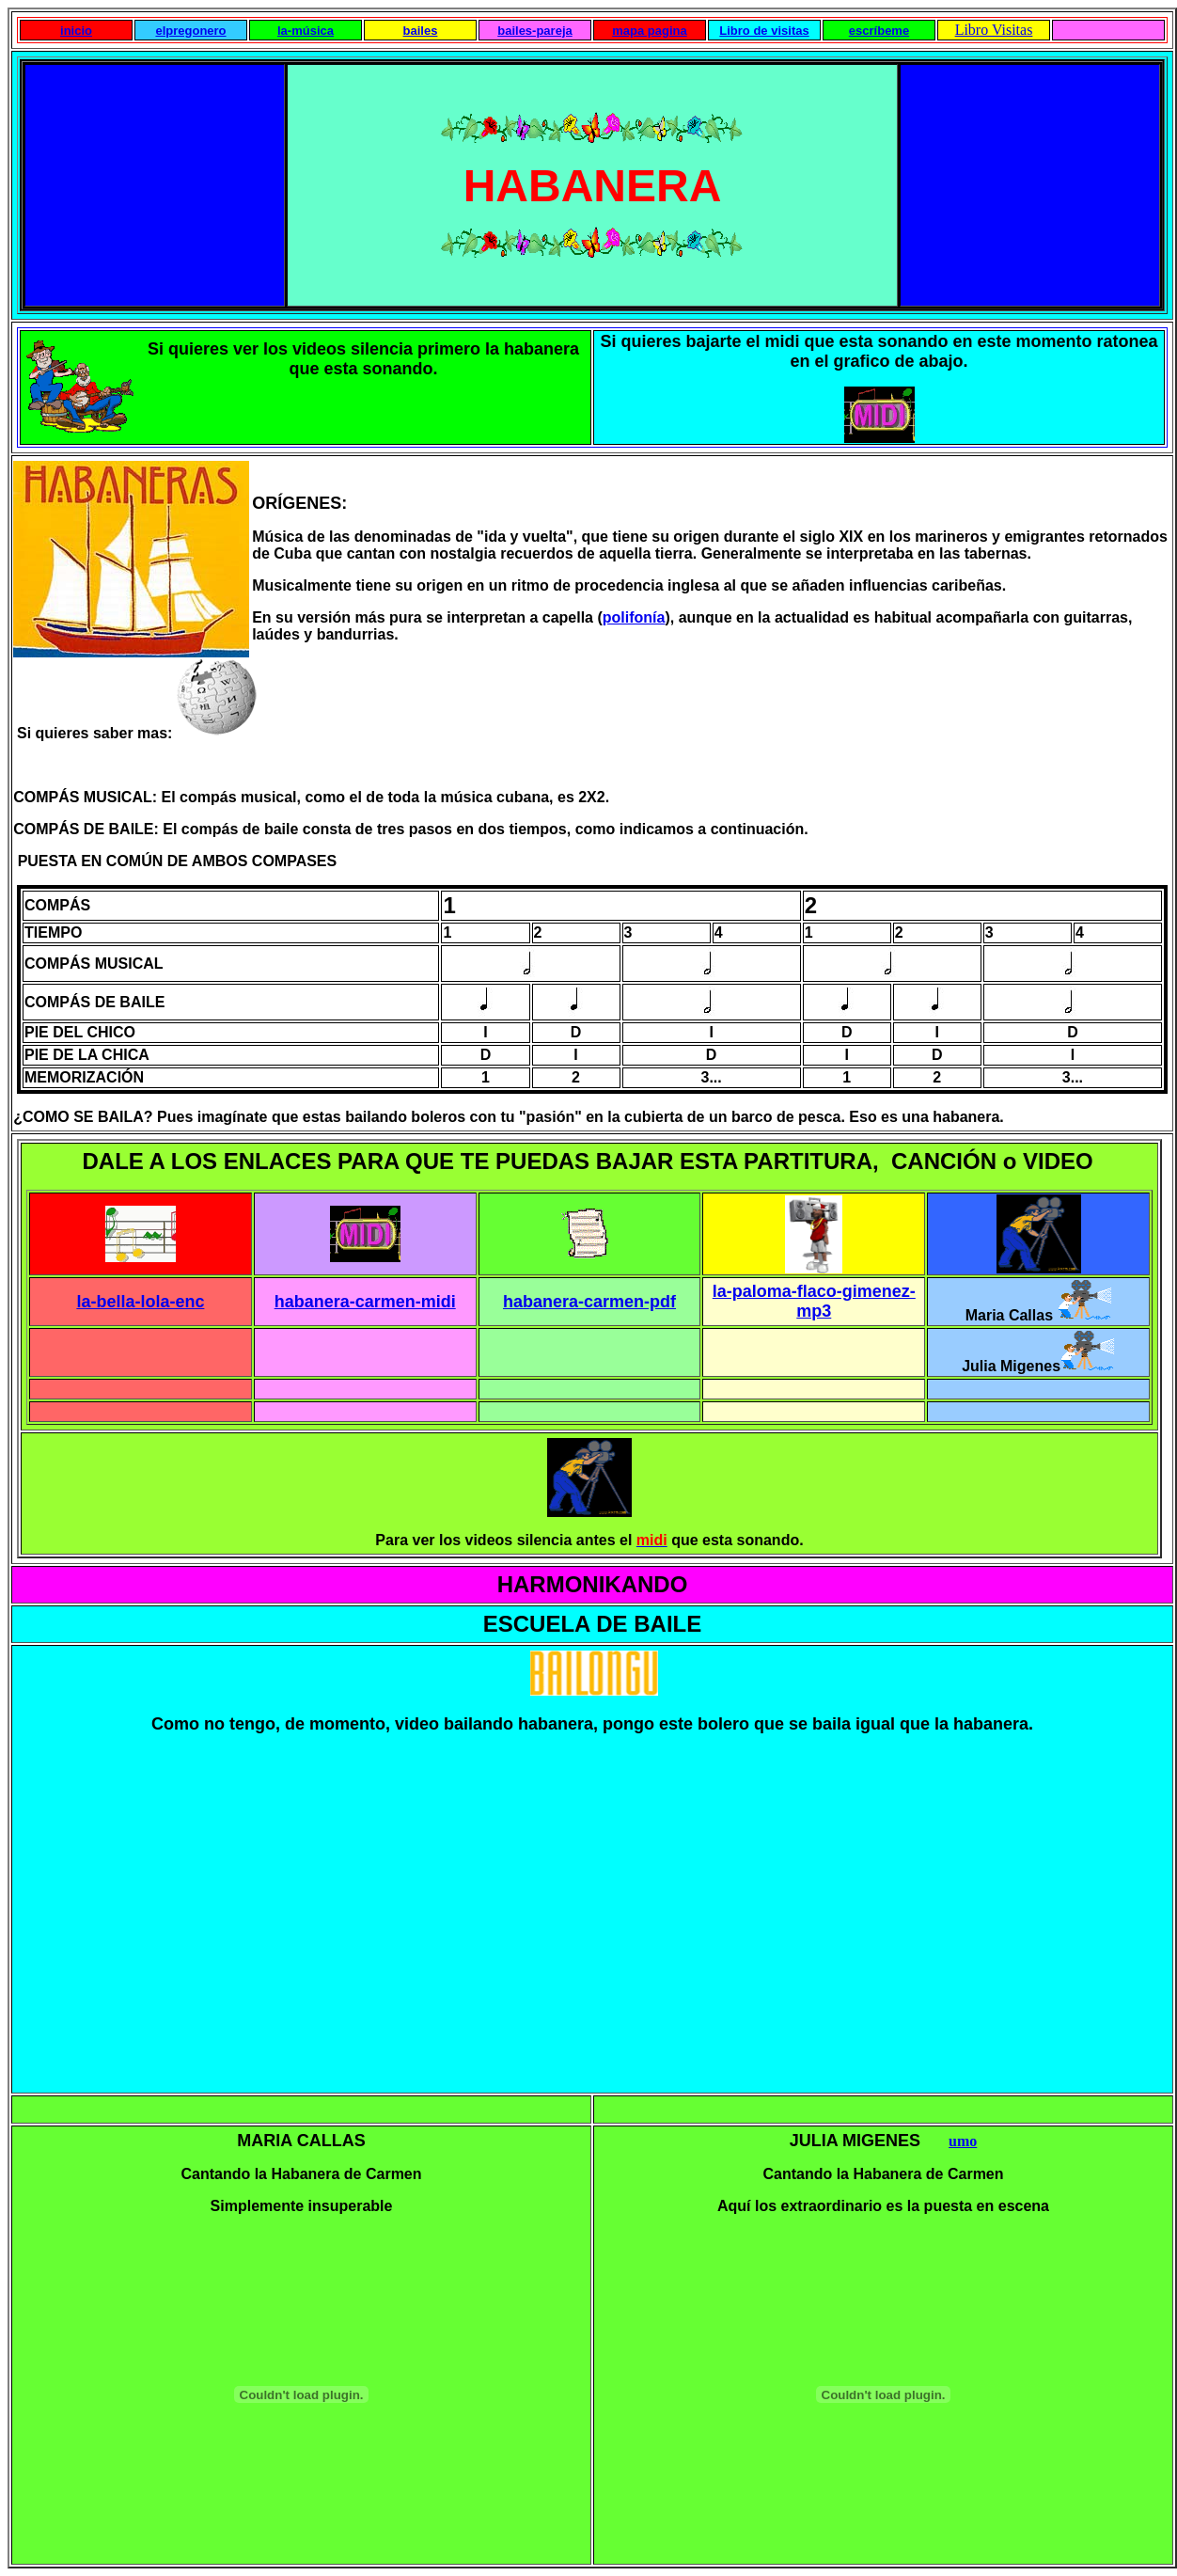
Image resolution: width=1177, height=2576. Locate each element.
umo (963, 2141)
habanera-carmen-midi (365, 1301)
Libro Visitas (994, 30)
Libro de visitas (763, 31)
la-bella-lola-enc (140, 1301)
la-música (305, 31)
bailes (420, 31)
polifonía (634, 617)
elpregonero (190, 31)
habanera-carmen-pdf (589, 1301)
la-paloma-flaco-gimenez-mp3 (814, 1301)
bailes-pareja (535, 31)
